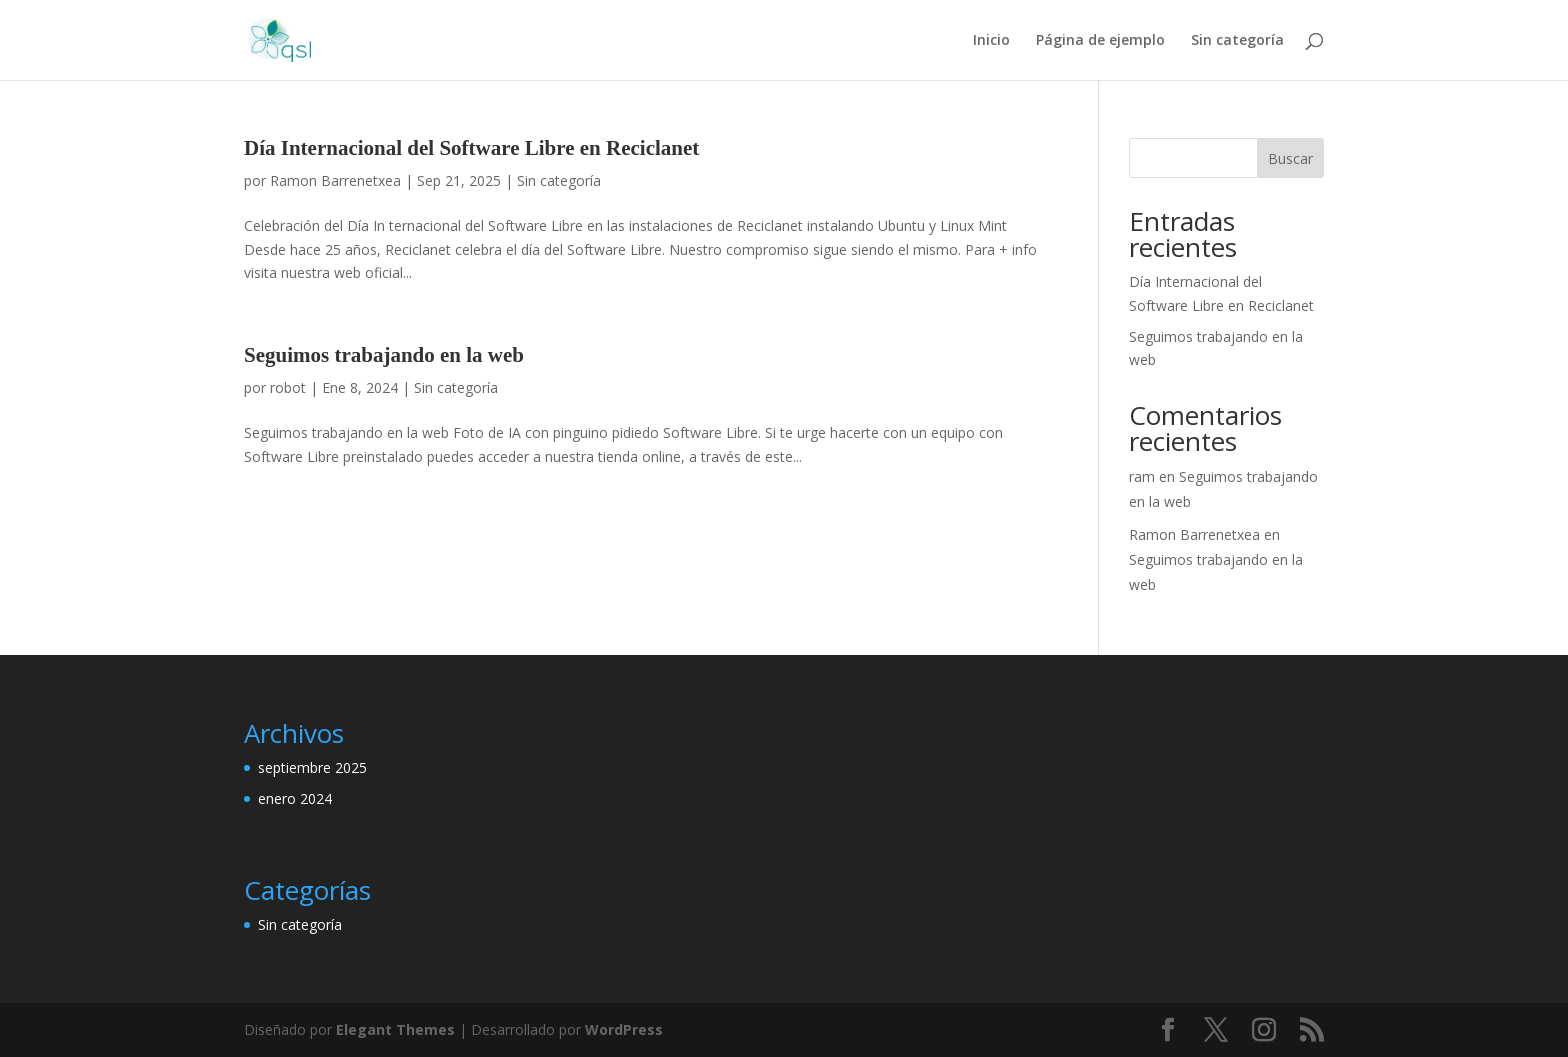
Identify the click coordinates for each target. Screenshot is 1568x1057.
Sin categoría (1237, 41)
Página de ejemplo (1100, 41)
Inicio (991, 41)
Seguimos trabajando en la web (384, 355)
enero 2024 (295, 798)
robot (288, 387)
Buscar (1290, 158)
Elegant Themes (395, 1029)
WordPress (624, 1029)
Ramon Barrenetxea (335, 180)
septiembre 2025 (312, 767)
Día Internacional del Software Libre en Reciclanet (471, 148)
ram (1142, 476)
